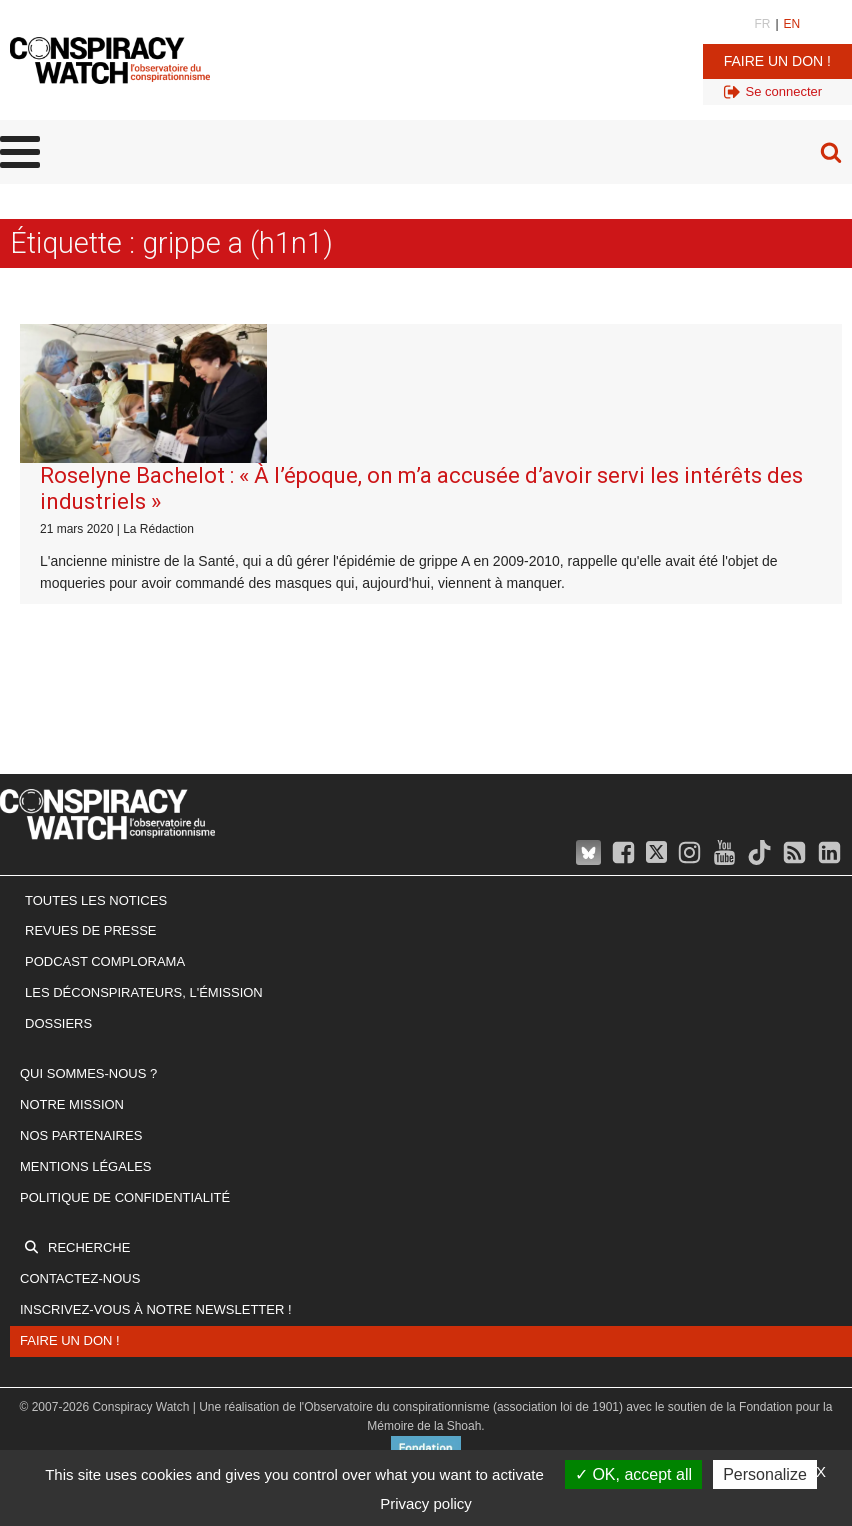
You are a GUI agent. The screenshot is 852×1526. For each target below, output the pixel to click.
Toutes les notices (96, 900)
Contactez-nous (80, 1278)
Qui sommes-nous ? (88, 1073)
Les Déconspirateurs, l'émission (144, 992)
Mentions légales (85, 1166)
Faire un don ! (777, 61)
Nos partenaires (81, 1135)
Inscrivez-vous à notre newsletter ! (156, 1309)
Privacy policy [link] (426, 1503)
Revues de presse (91, 930)
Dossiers (58, 1023)
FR (762, 24)
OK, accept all (633, 1474)
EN (792, 24)
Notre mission (72, 1104)
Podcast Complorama (105, 961)
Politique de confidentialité (125, 1197)
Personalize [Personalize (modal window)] (765, 1474)
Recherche (89, 1247)
